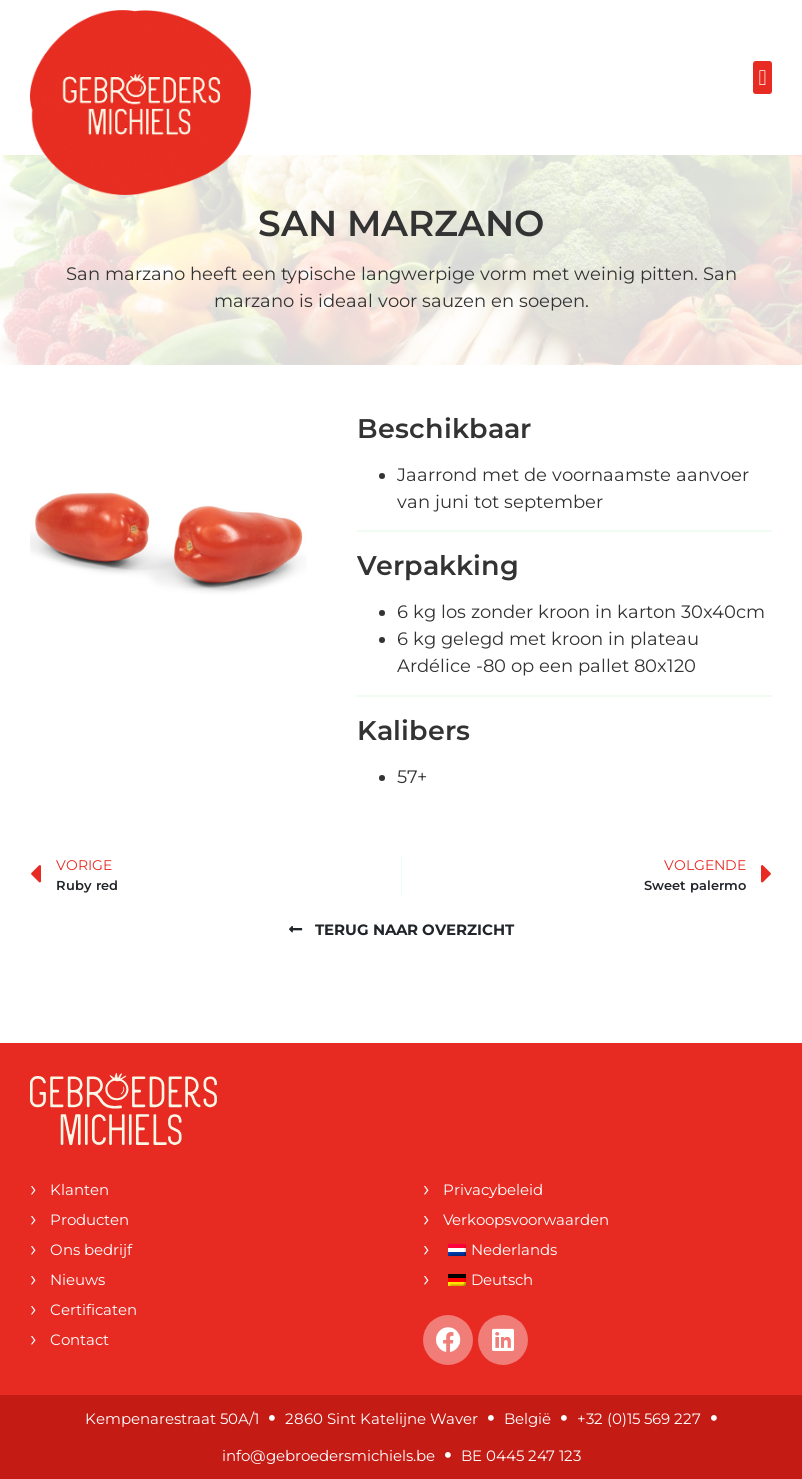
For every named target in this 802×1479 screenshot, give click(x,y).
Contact (79, 1339)
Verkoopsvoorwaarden (526, 1219)
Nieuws (77, 1279)
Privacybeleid (493, 1189)
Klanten (79, 1189)
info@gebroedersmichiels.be (328, 1455)
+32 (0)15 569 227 (639, 1418)
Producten (89, 1219)
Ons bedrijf (91, 1249)
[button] (762, 77)
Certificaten (93, 1309)
